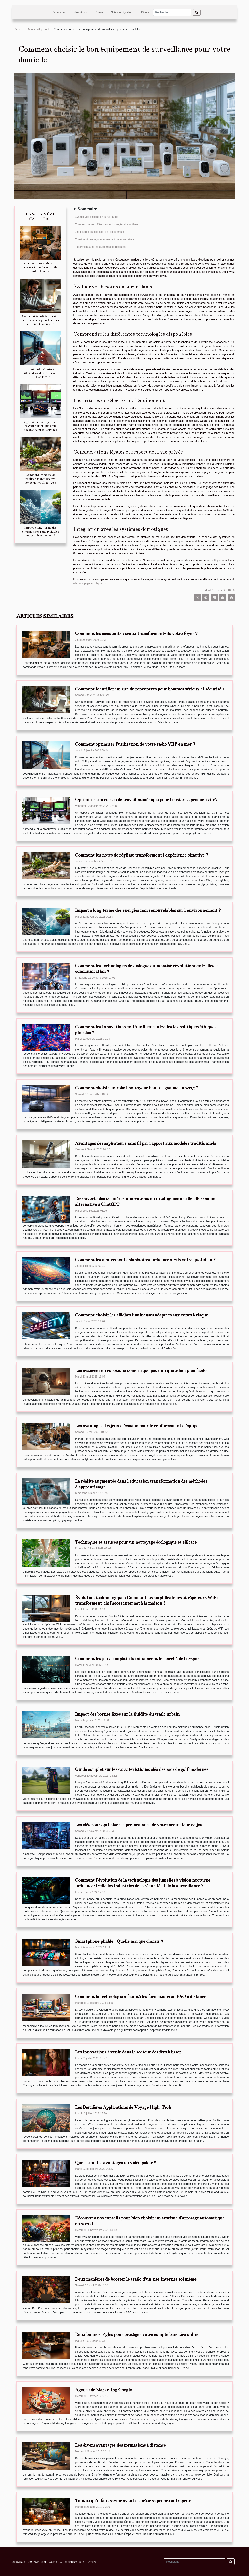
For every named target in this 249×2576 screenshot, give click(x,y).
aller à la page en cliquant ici (90, 583)
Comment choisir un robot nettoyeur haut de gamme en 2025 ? (136, 1087)
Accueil (18, 29)
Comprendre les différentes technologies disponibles (106, 224)
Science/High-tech (122, 12)
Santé (99, 12)
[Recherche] (172, 12)
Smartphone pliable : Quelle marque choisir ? (119, 1941)
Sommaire (87, 209)
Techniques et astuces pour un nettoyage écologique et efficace (136, 1542)
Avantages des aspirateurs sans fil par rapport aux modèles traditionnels (145, 1143)
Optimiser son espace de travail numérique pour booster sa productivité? (40, 426)
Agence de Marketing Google (103, 2390)
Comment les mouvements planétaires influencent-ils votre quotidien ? (145, 1259)
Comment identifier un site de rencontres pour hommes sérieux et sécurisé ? (40, 320)
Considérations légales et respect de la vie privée (104, 239)
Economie (58, 12)
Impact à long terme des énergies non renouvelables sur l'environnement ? (40, 531)
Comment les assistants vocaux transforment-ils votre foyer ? (40, 267)
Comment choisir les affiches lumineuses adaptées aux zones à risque (141, 1315)
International (80, 12)
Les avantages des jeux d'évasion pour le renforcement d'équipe (136, 1425)
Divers (145, 12)
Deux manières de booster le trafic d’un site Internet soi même (135, 2279)
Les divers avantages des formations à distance (120, 2445)
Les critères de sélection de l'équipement (99, 231)
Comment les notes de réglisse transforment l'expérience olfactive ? (40, 478)
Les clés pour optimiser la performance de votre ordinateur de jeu (138, 1824)
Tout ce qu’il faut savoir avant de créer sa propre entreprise (133, 2500)
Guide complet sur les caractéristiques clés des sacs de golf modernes (141, 1769)
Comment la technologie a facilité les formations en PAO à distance (140, 1996)
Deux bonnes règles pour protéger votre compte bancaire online (137, 2334)
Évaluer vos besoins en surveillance (96, 216)
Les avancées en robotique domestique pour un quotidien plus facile (140, 1370)
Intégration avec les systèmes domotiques (100, 246)
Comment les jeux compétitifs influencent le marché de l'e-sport (138, 1658)
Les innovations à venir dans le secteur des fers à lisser (128, 2052)
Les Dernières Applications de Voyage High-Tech (123, 2107)
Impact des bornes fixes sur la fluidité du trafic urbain (127, 1714)
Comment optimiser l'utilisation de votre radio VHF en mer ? (40, 373)
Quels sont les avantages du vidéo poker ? (115, 2162)
